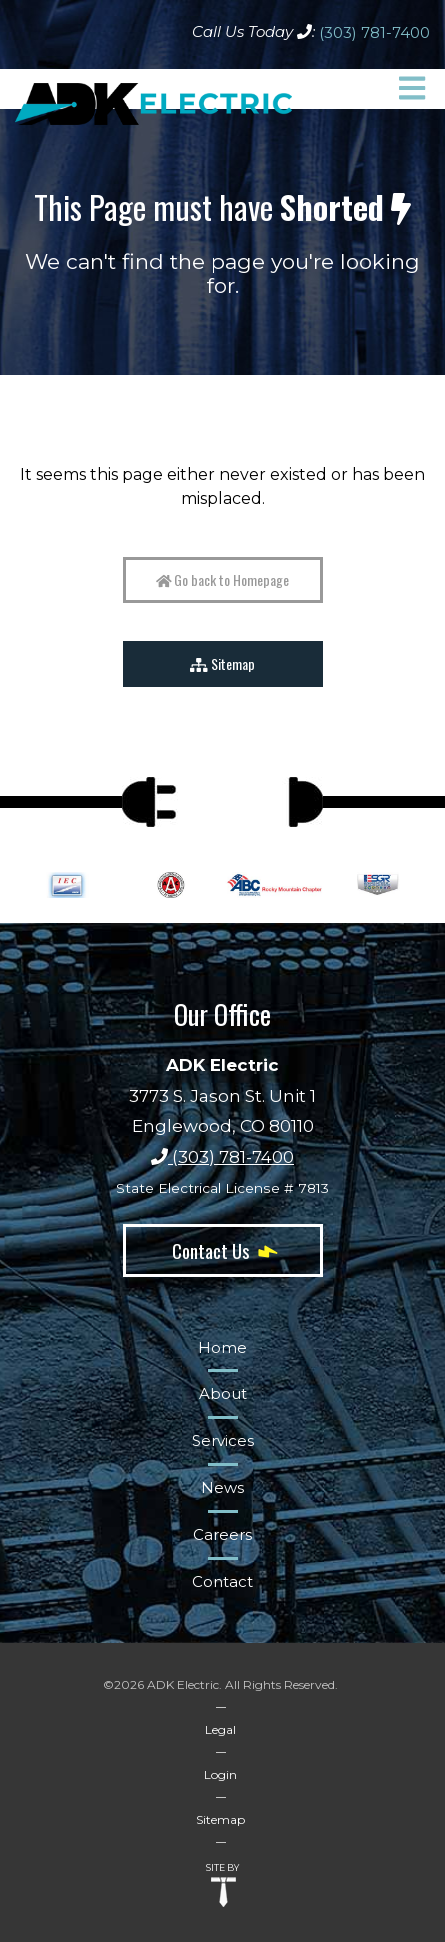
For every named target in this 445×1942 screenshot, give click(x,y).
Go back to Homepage (223, 579)
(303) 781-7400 (374, 32)
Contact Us (223, 1250)
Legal (220, 1729)
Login (220, 1774)
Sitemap (222, 663)
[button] (412, 88)
